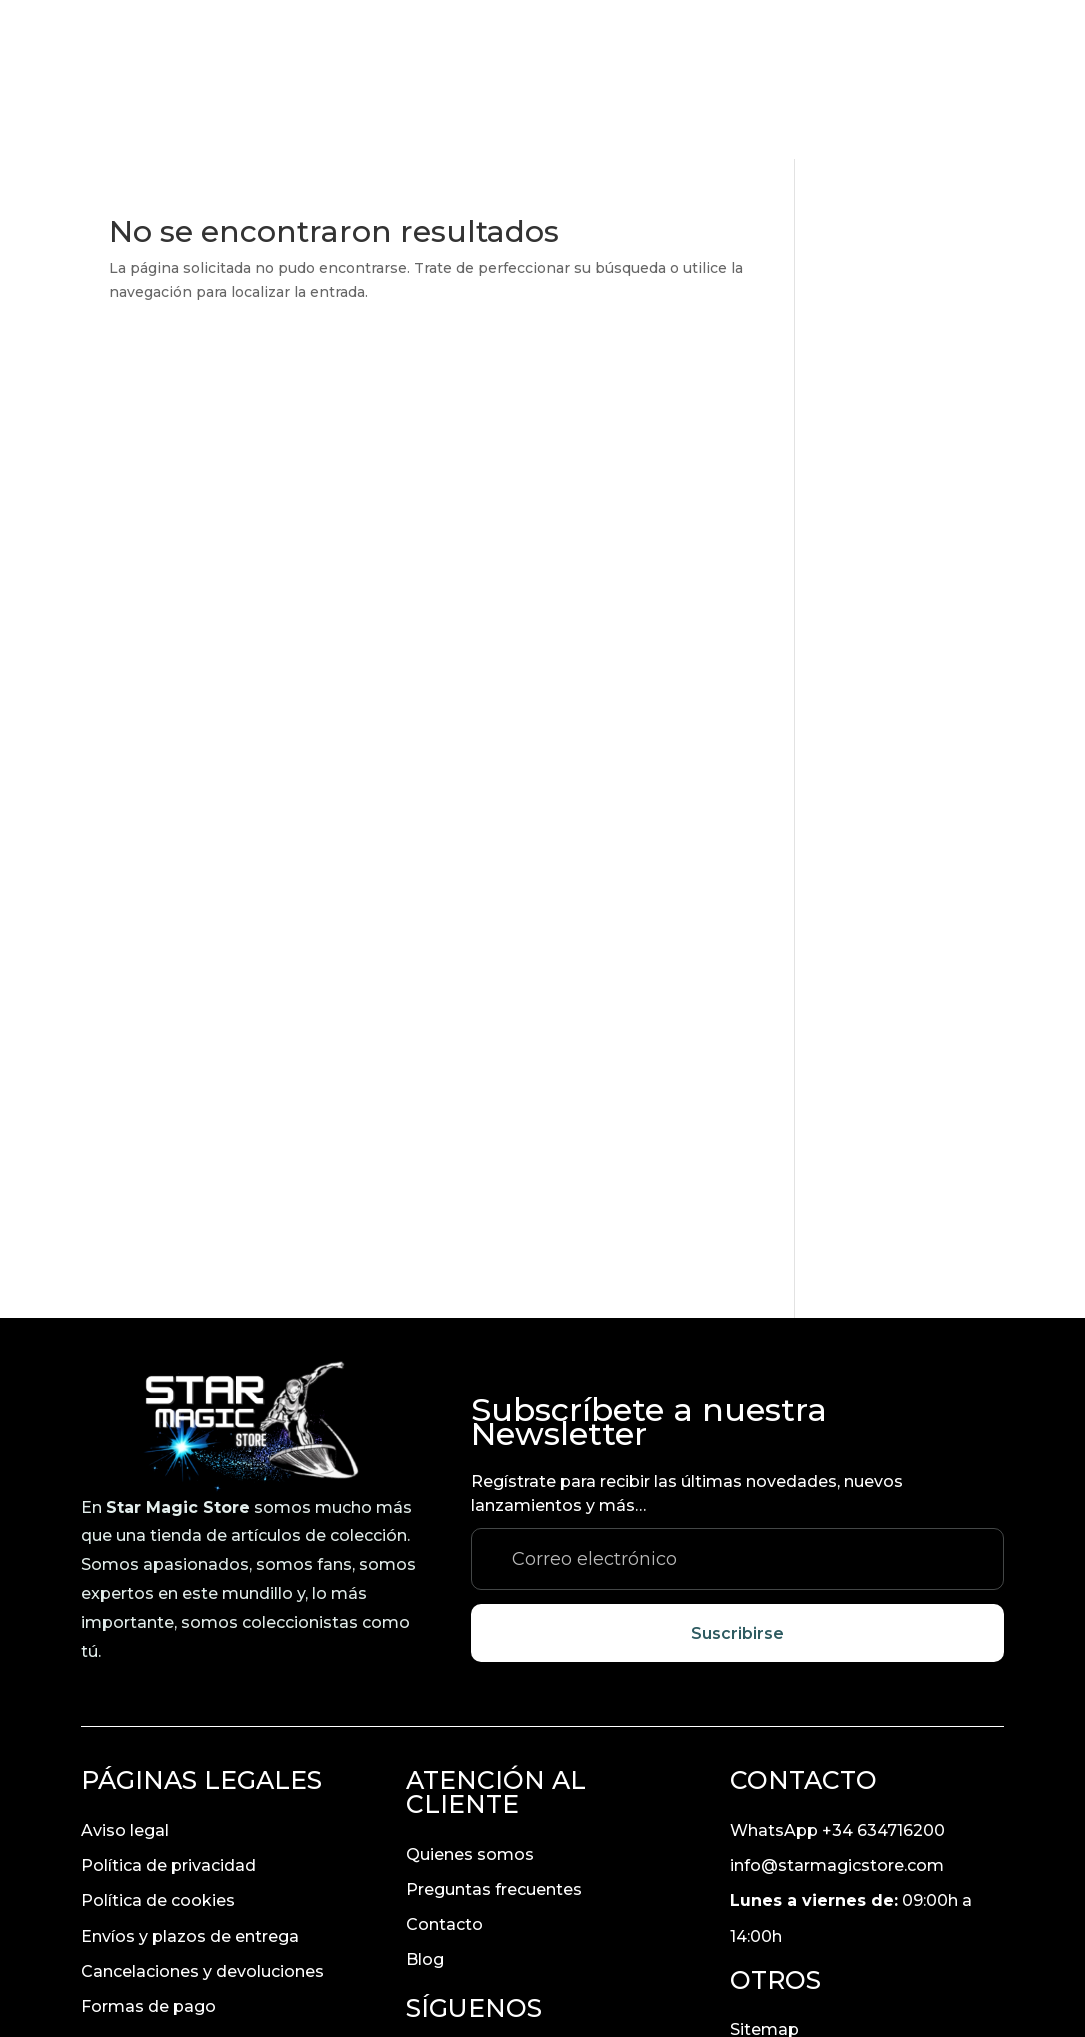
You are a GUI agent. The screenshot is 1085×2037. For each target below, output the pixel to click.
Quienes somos (470, 1700)
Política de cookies (158, 1747)
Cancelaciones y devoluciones (202, 1817)
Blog (425, 1806)
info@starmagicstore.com (837, 1711)
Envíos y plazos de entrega (190, 1782)
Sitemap (764, 1876)
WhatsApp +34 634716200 (837, 1676)
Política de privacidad (168, 1711)
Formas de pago (148, 1852)
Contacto (444, 1770)
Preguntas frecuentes (494, 1735)
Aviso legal (125, 1676)
